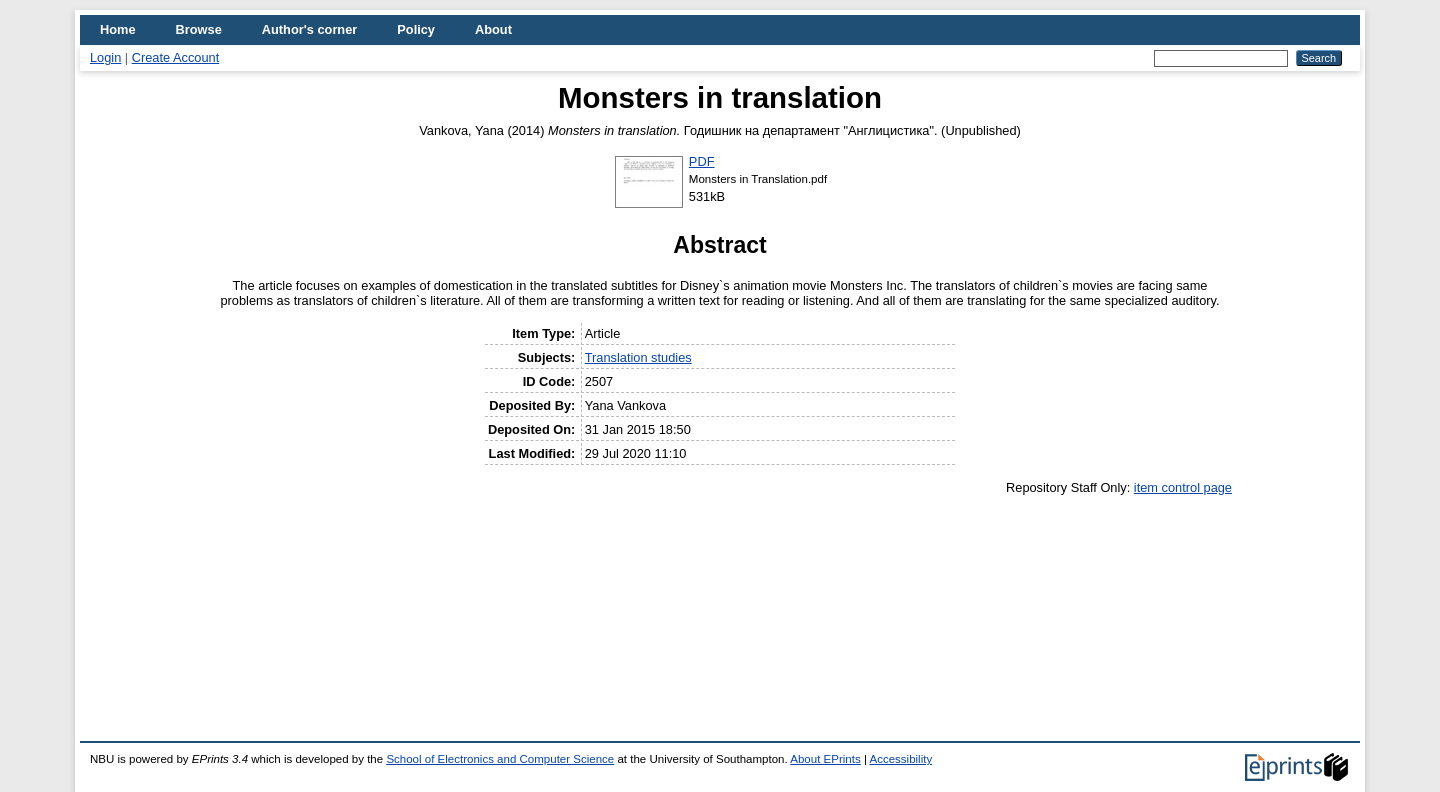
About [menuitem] (493, 29)
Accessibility (900, 759)
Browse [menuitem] (199, 29)
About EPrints (825, 759)
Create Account (176, 57)
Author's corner (309, 29)
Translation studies (638, 357)
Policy (416, 29)
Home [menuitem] (118, 29)
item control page (1183, 487)
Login (105, 57)
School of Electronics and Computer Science (500, 759)
